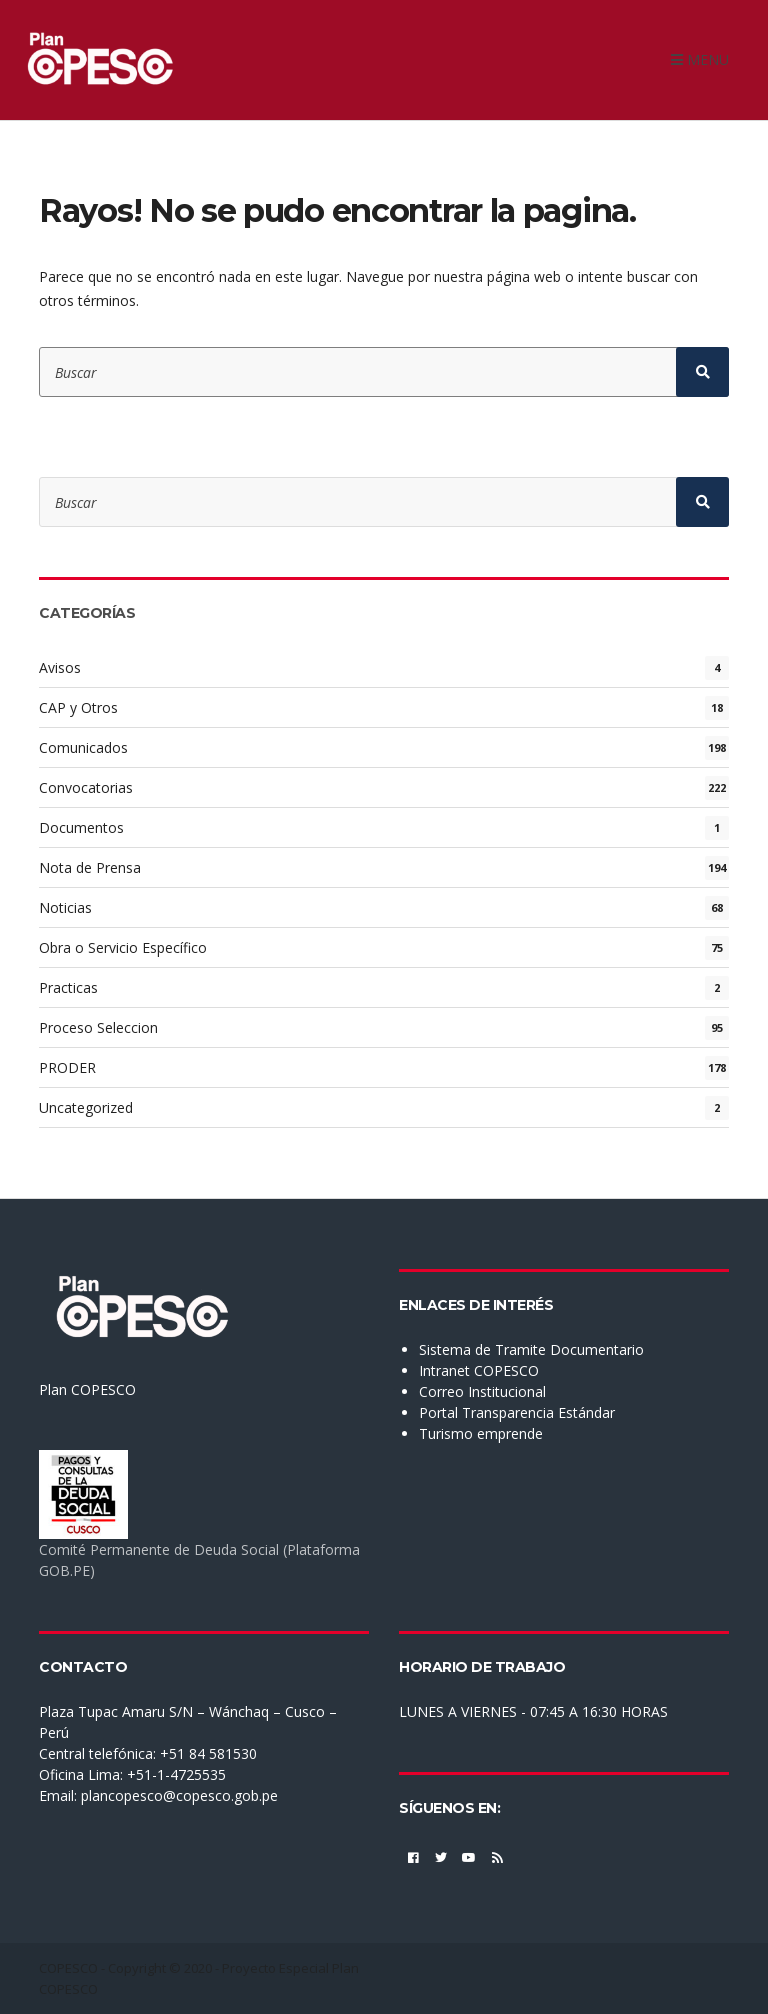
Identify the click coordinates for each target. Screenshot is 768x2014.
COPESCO (68, 1968)
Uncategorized (86, 1107)
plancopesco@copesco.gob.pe (179, 1795)
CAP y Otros (78, 707)
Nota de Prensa (90, 867)
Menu (700, 59)
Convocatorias (86, 787)
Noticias (65, 907)
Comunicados (83, 747)
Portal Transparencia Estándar (517, 1412)
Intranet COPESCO (479, 1370)
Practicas (68, 987)
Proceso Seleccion (98, 1027)
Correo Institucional (482, 1391)
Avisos (60, 667)
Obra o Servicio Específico (123, 947)
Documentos (81, 827)
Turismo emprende (481, 1433)
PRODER (67, 1067)
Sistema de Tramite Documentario (531, 1349)
